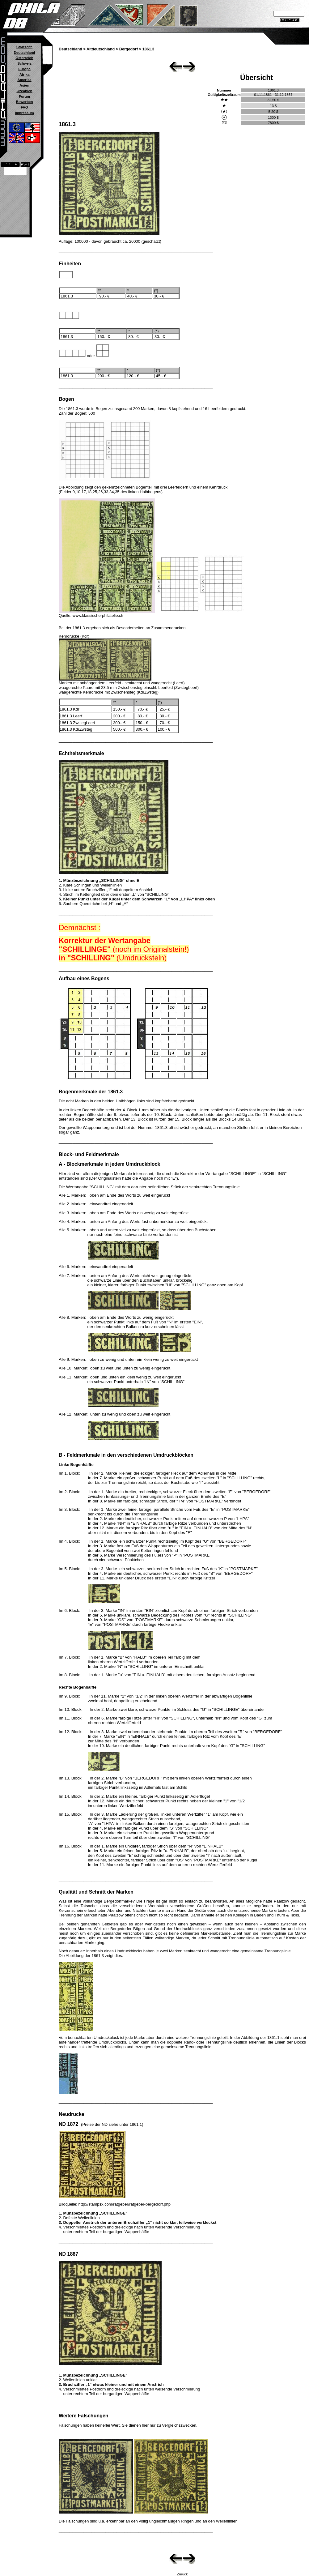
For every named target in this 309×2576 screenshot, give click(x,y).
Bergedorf (128, 49)
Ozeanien (24, 91)
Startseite (24, 47)
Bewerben (24, 102)
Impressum (24, 113)
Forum (24, 96)
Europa (24, 69)
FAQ (24, 107)
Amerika (24, 80)
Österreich (24, 58)
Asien (24, 85)
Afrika (24, 74)
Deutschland (24, 52)
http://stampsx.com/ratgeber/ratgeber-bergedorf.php (124, 2204)
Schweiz (24, 63)
